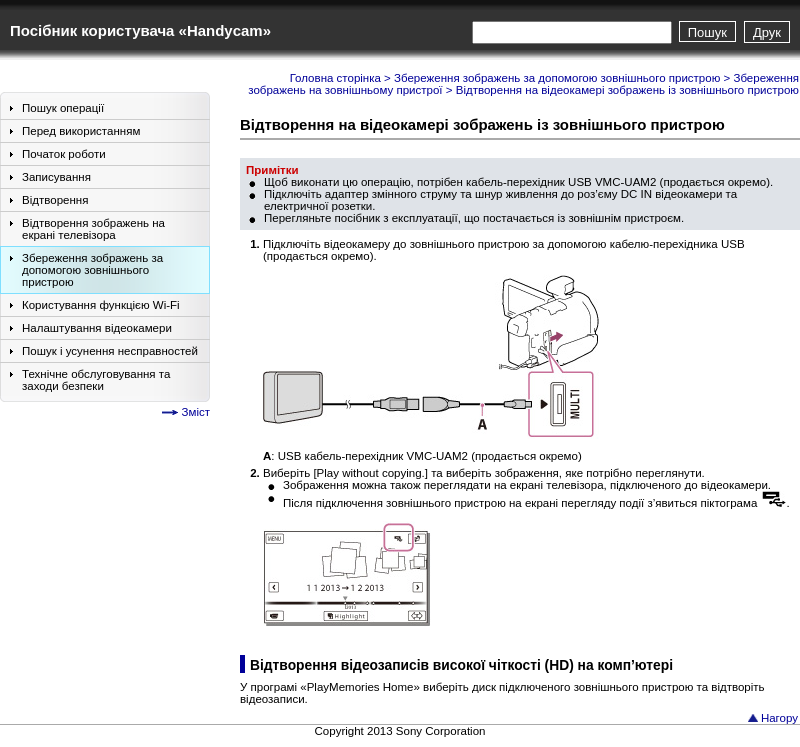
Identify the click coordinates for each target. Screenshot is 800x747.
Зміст (196, 412)
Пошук (707, 32)
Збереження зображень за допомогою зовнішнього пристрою (557, 78)
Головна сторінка (335, 78)
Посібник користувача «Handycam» (140, 30)
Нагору (779, 718)
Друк (767, 32)
